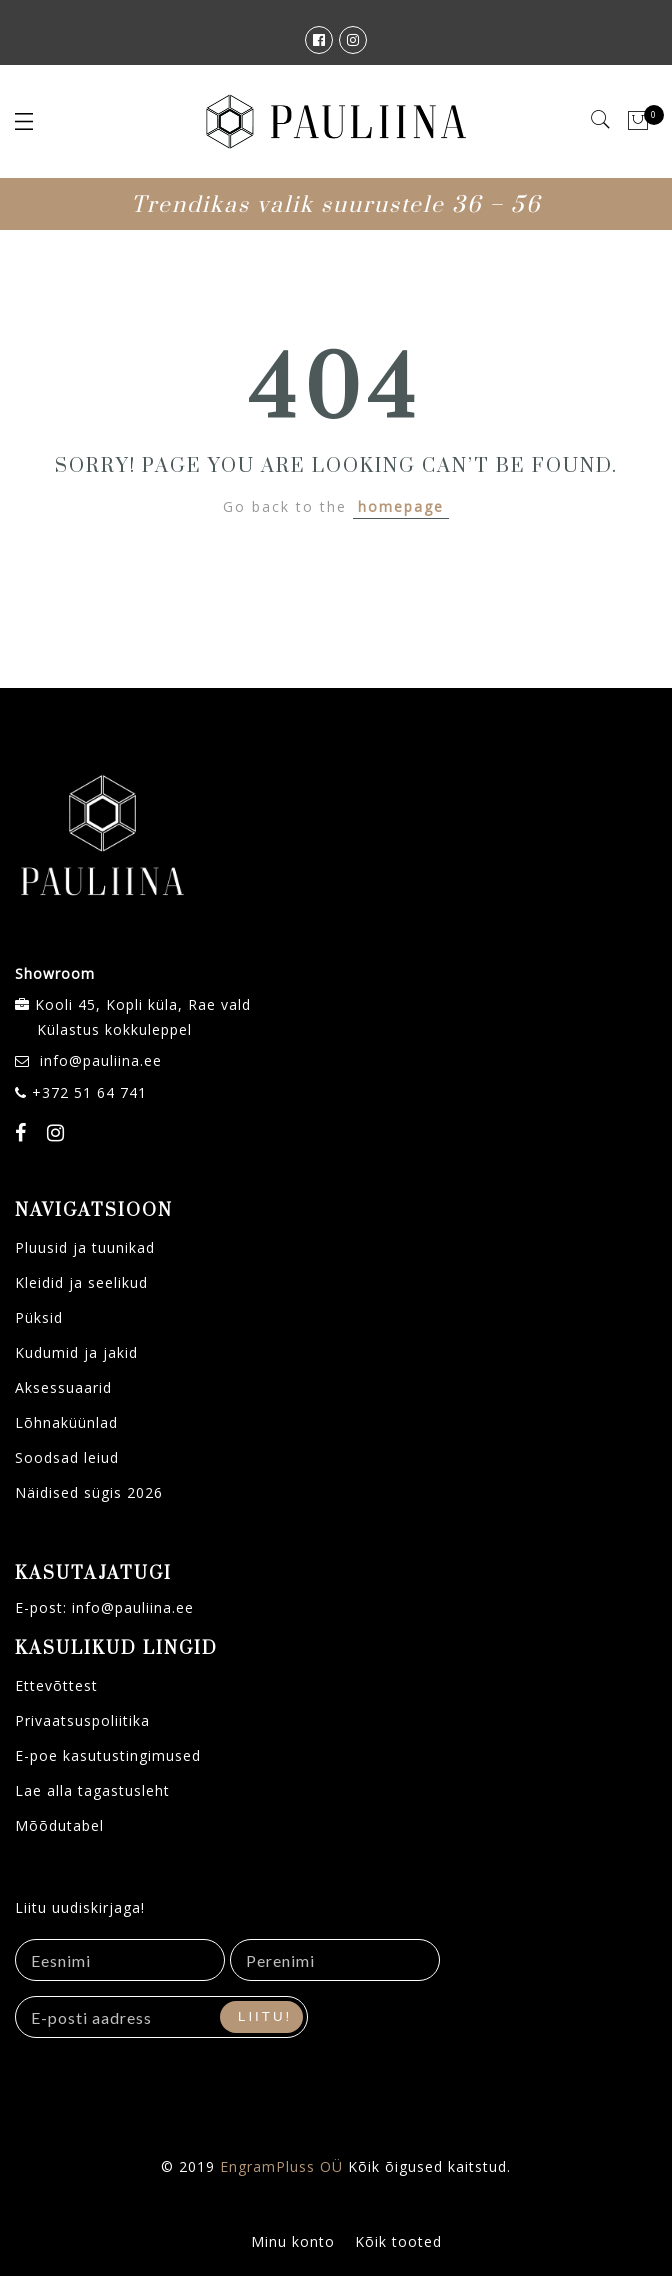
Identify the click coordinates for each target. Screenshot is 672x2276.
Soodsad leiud (67, 1457)
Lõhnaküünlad (66, 1422)
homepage (401, 506)
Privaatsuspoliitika (82, 1720)
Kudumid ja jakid (76, 1352)
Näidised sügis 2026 (89, 1492)
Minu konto (293, 2241)
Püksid (39, 1317)
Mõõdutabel (59, 1825)
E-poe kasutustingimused (108, 1755)
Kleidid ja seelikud (81, 1282)
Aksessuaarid (63, 1387)
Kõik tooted (398, 2241)
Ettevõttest (56, 1685)
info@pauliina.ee (101, 1060)
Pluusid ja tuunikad (85, 1247)
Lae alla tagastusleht (92, 1790)
